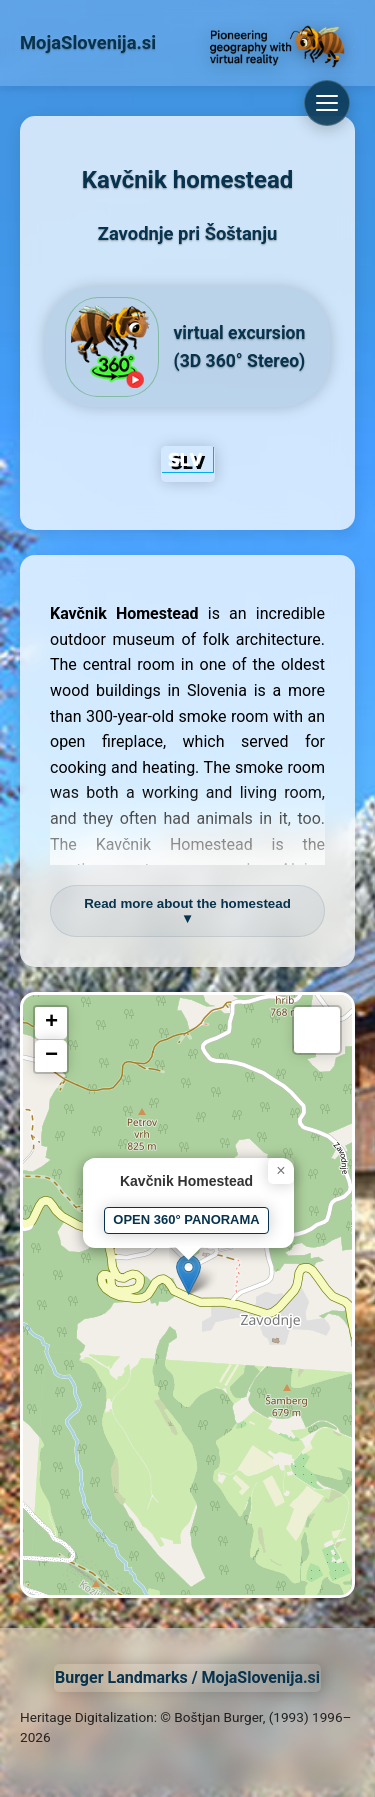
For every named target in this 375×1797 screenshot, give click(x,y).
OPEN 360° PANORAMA (186, 1219)
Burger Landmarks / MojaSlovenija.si (187, 1677)
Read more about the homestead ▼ (187, 911)
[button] (188, 1274)
